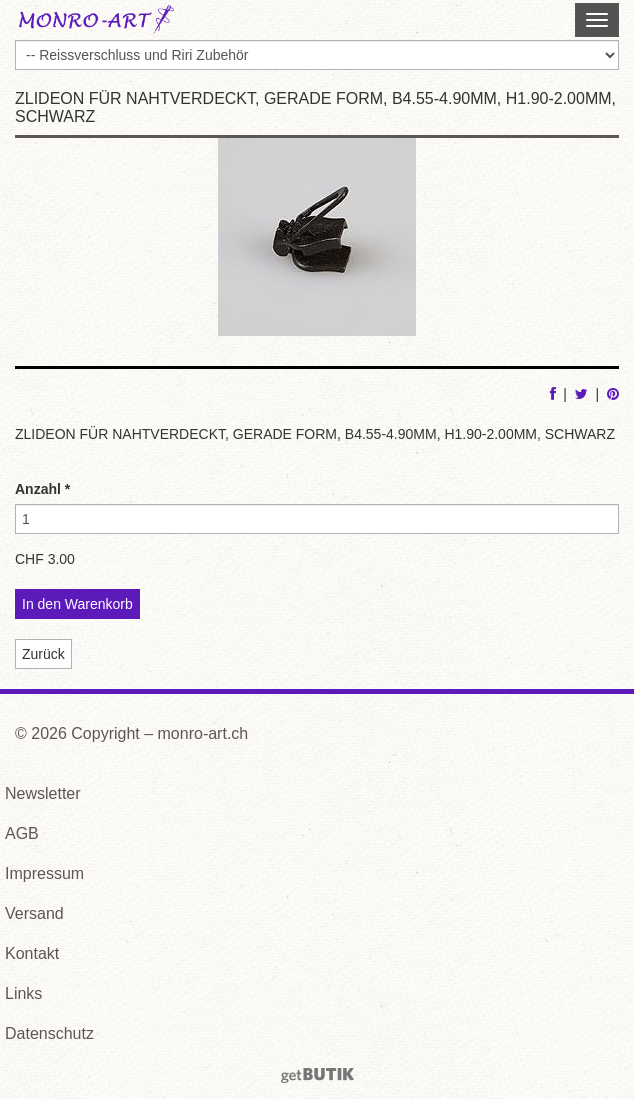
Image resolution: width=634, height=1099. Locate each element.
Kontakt (32, 953)
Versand (34, 913)
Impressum (44, 873)
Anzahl (42, 489)
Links (23, 993)
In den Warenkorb (77, 604)
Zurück (43, 654)
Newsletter (43, 793)
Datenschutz (49, 1033)
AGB (22, 833)
